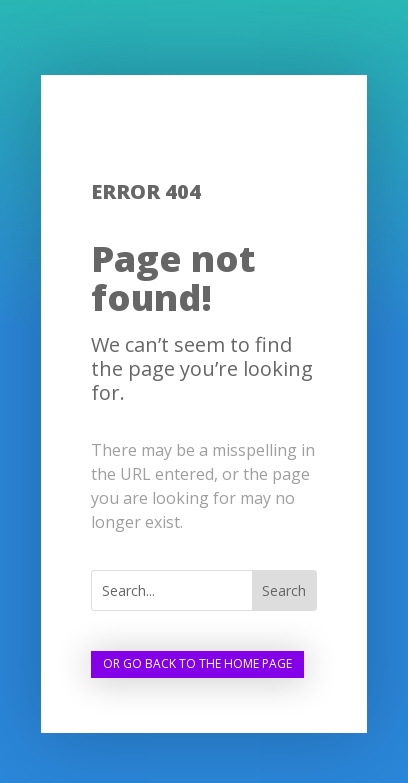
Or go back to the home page (197, 663)
